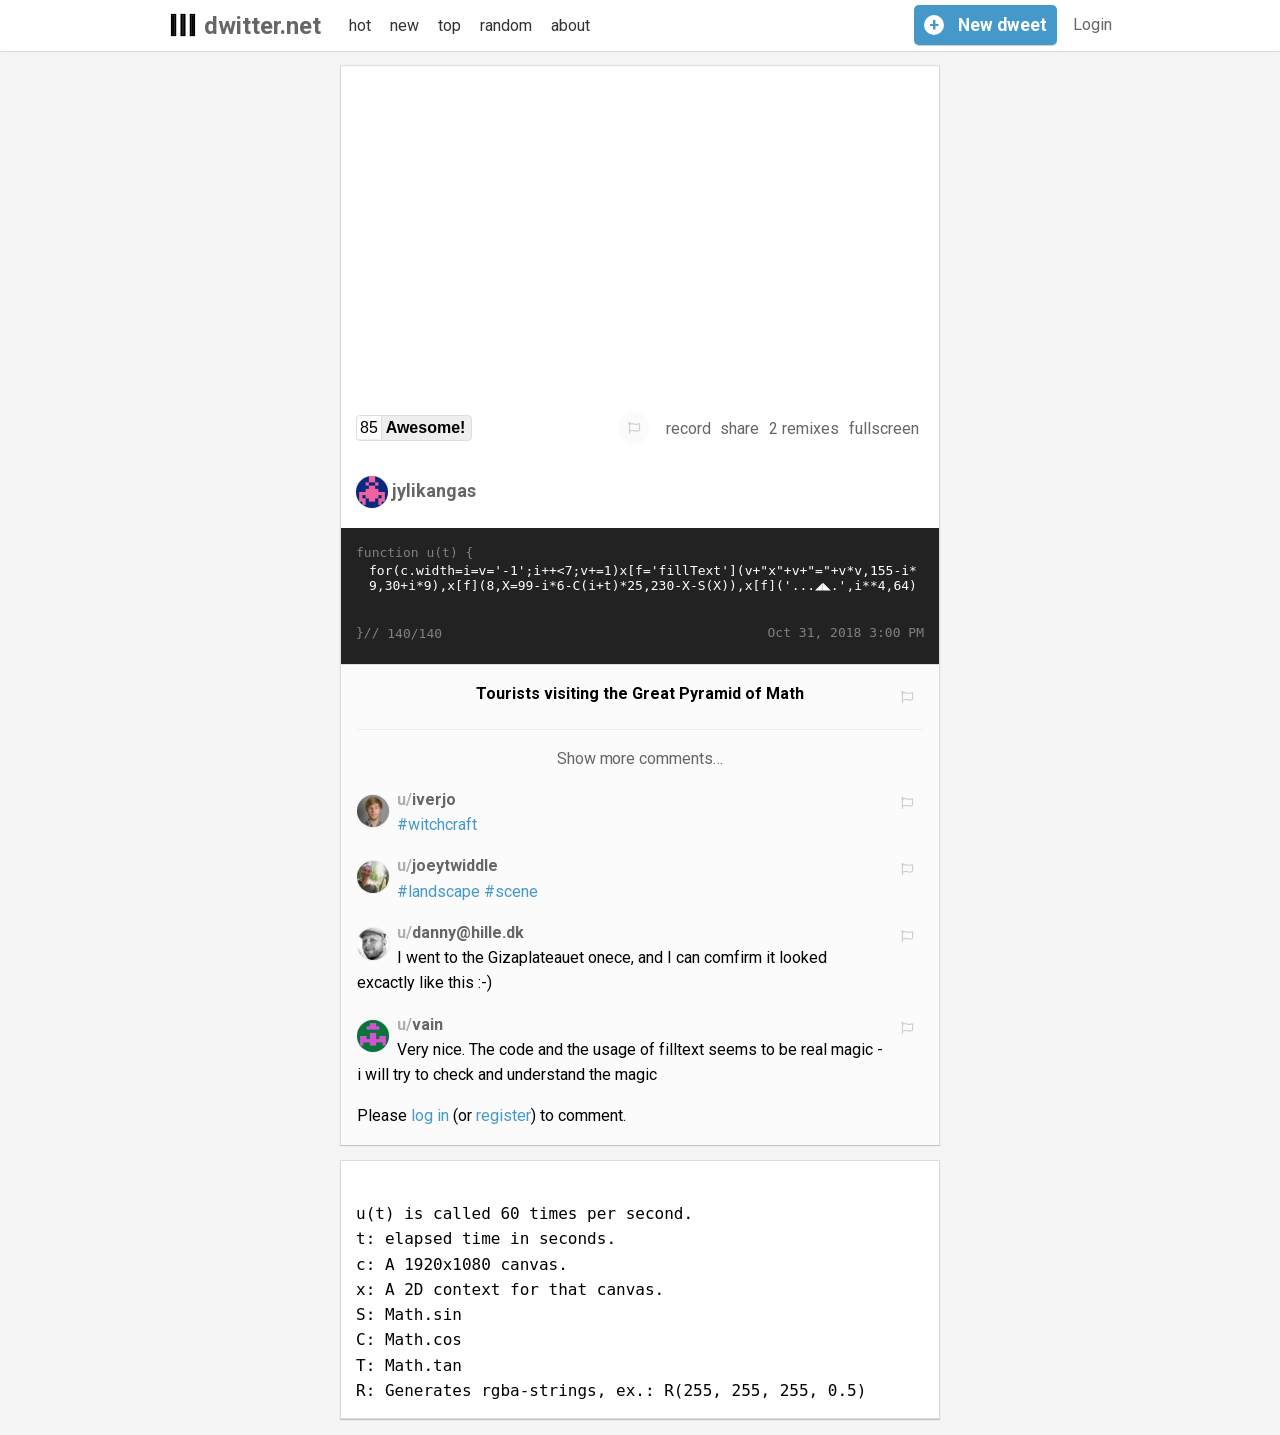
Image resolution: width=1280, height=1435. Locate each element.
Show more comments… (640, 758)
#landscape (438, 891)
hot (360, 25)
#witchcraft (437, 824)
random (506, 25)
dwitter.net (262, 26)
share (739, 428)
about (570, 25)
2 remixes (804, 428)
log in (430, 1115)
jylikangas (434, 490)
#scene (511, 891)
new (404, 25)
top (449, 25)
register (503, 1115)
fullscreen (884, 428)
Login (1092, 24)
